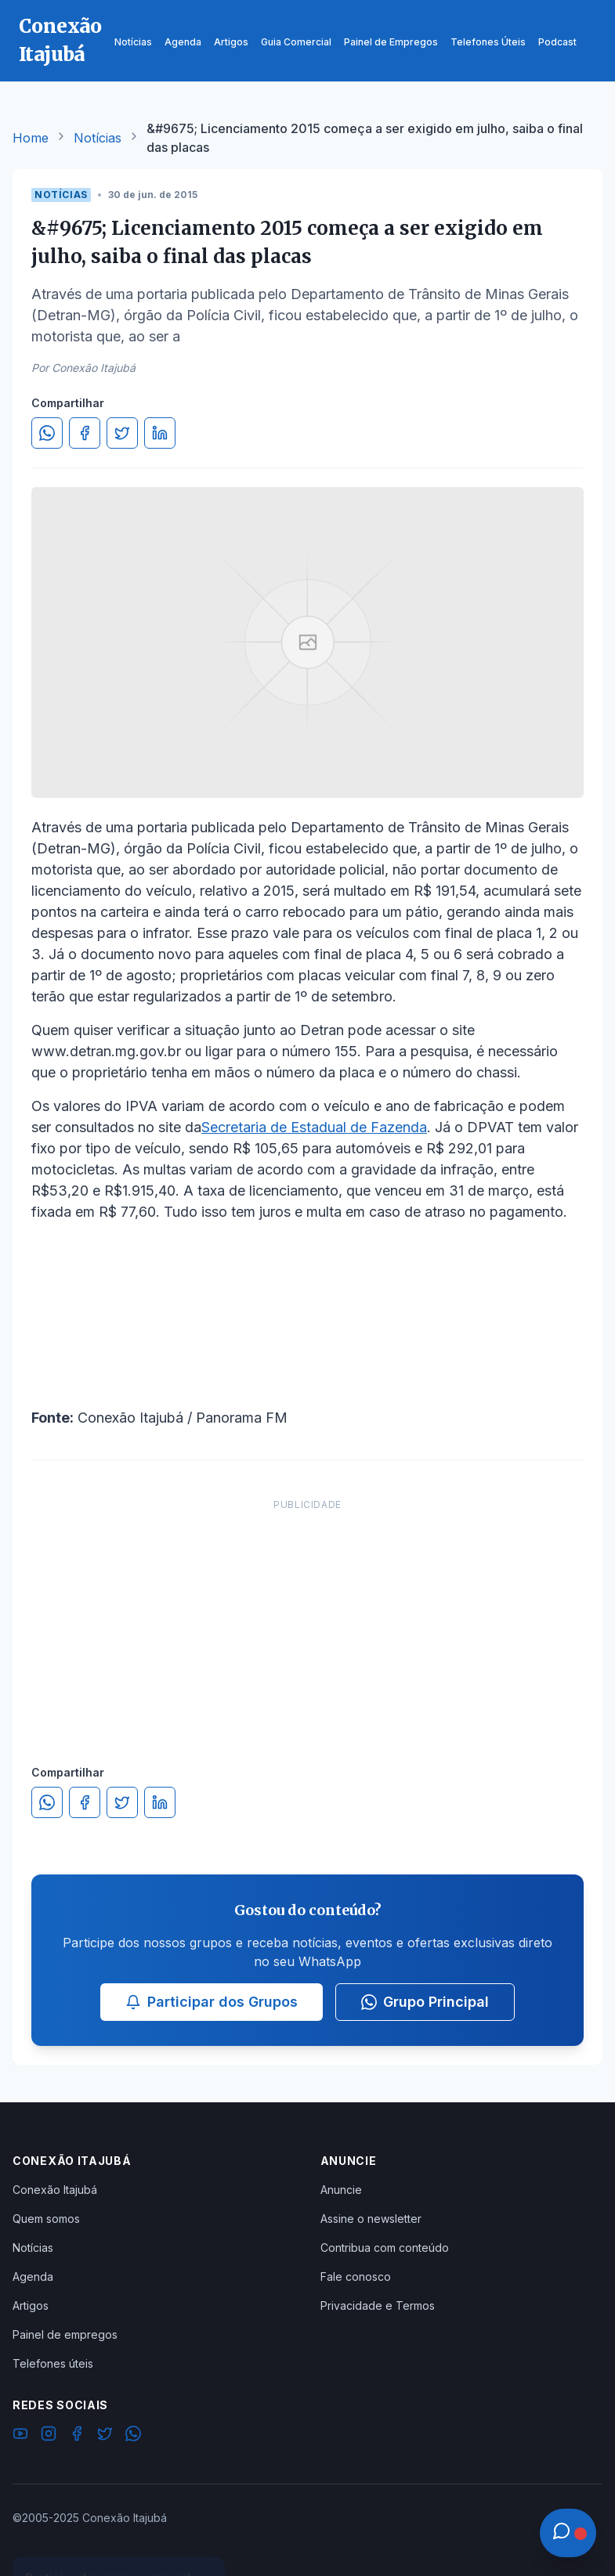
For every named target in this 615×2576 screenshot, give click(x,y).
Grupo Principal (425, 2001)
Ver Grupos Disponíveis (119, 2538)
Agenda (33, 2276)
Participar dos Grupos (211, 2001)
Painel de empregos (65, 2334)
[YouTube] (20, 2436)
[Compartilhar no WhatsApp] (47, 433)
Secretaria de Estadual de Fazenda (314, 1127)
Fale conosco (355, 2276)
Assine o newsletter (370, 2218)
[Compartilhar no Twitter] (122, 433)
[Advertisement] (307, 1616)
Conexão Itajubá (55, 2189)
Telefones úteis (53, 2363)
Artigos (31, 2305)
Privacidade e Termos (377, 2305)
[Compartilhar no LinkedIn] (159, 433)
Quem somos (46, 2218)
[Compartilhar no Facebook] (84, 433)
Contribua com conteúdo (384, 2247)
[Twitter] (105, 2436)
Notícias (97, 138)
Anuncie (341, 2189)
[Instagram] (48, 2436)
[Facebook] (77, 2436)
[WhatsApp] (133, 2436)
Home (31, 138)
